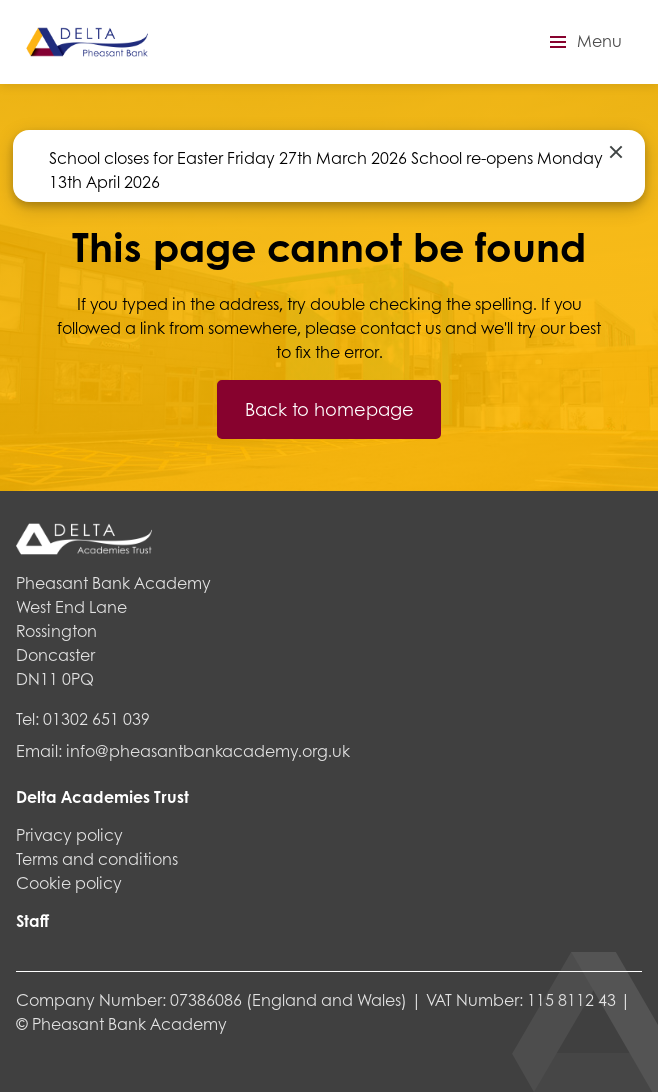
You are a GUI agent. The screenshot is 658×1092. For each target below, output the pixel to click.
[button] (583, 42)
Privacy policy (69, 834)
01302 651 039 (96, 718)
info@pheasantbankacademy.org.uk (208, 750)
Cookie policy (69, 882)
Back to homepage (329, 409)
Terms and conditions (97, 858)
